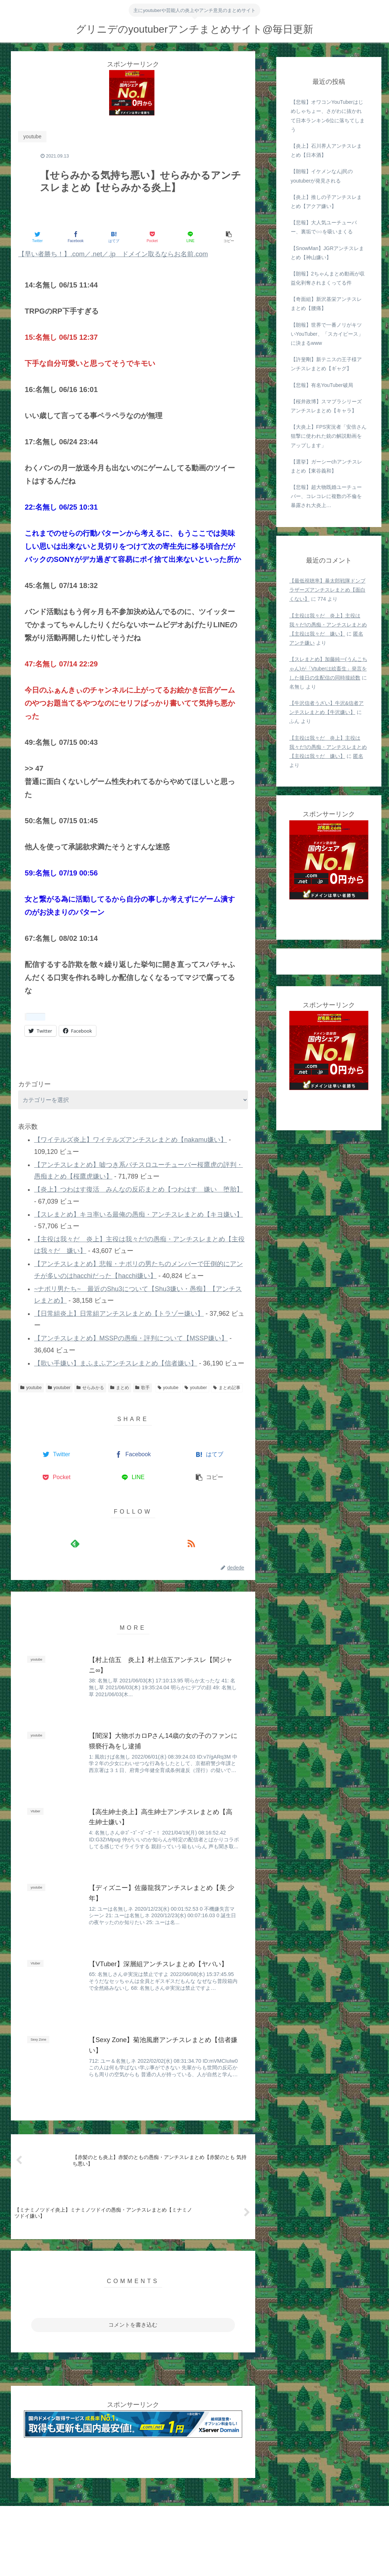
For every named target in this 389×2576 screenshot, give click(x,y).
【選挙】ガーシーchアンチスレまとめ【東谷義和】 (326, 466)
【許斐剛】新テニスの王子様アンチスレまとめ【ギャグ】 (326, 363)
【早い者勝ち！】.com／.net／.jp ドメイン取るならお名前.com (113, 254)
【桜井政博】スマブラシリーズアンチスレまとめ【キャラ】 (326, 406)
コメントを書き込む (132, 2325)
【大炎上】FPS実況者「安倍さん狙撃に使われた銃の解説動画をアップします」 (329, 436)
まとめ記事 (226, 1387)
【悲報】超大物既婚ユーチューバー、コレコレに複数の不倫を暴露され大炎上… (326, 496)
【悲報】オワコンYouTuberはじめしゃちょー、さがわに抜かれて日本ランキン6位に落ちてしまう (328, 115)
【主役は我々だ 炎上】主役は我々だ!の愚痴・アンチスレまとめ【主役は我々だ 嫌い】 (328, 625)
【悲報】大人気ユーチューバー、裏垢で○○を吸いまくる (324, 227)
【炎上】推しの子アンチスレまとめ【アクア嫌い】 (326, 201)
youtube (31, 1387)
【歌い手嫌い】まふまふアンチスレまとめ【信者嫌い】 (115, 1363)
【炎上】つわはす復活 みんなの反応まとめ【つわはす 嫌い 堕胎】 (138, 1189)
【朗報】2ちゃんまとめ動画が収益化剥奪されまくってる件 (328, 278)
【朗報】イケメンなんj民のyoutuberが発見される (322, 175)
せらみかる (90, 1387)
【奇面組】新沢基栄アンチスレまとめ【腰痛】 (326, 303)
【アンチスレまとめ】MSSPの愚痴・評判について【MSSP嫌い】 (131, 1338)
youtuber (59, 1387)
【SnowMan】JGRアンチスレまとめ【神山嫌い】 (327, 252)
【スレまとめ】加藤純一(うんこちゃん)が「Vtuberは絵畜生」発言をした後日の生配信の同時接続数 (328, 668)
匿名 (358, 756)
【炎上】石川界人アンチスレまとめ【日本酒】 (326, 150)
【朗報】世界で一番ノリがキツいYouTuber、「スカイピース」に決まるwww (327, 334)
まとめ (119, 1387)
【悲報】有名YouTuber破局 (322, 385)
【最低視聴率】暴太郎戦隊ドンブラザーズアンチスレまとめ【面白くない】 (327, 590)
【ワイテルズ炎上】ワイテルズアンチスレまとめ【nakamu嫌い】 (130, 1139)
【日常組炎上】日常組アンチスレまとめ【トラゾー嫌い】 (119, 1313)
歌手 (142, 1387)
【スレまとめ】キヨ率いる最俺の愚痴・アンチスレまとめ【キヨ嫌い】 (138, 1214)
